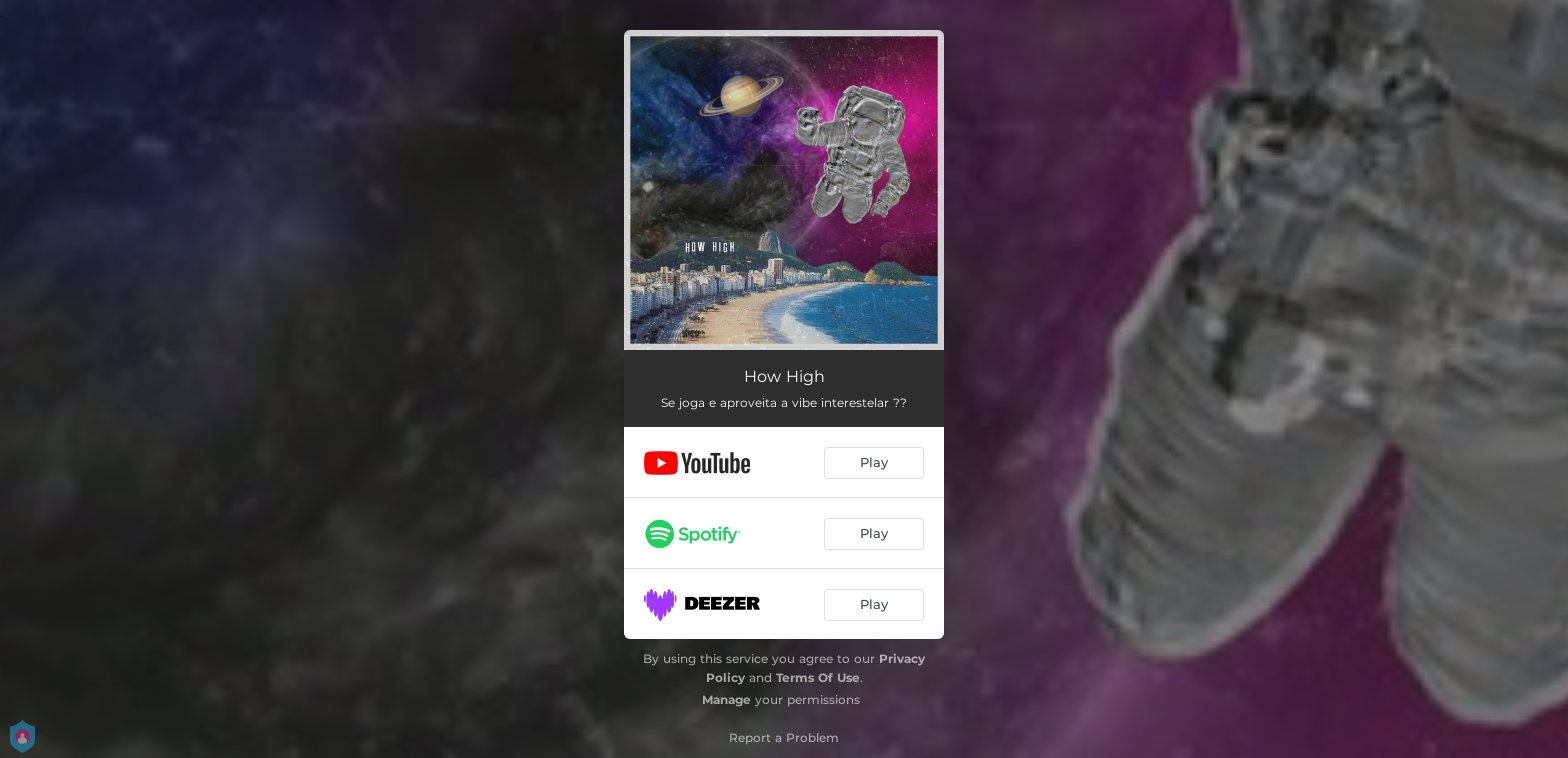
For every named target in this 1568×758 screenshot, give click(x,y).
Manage (726, 699)
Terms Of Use (818, 677)
